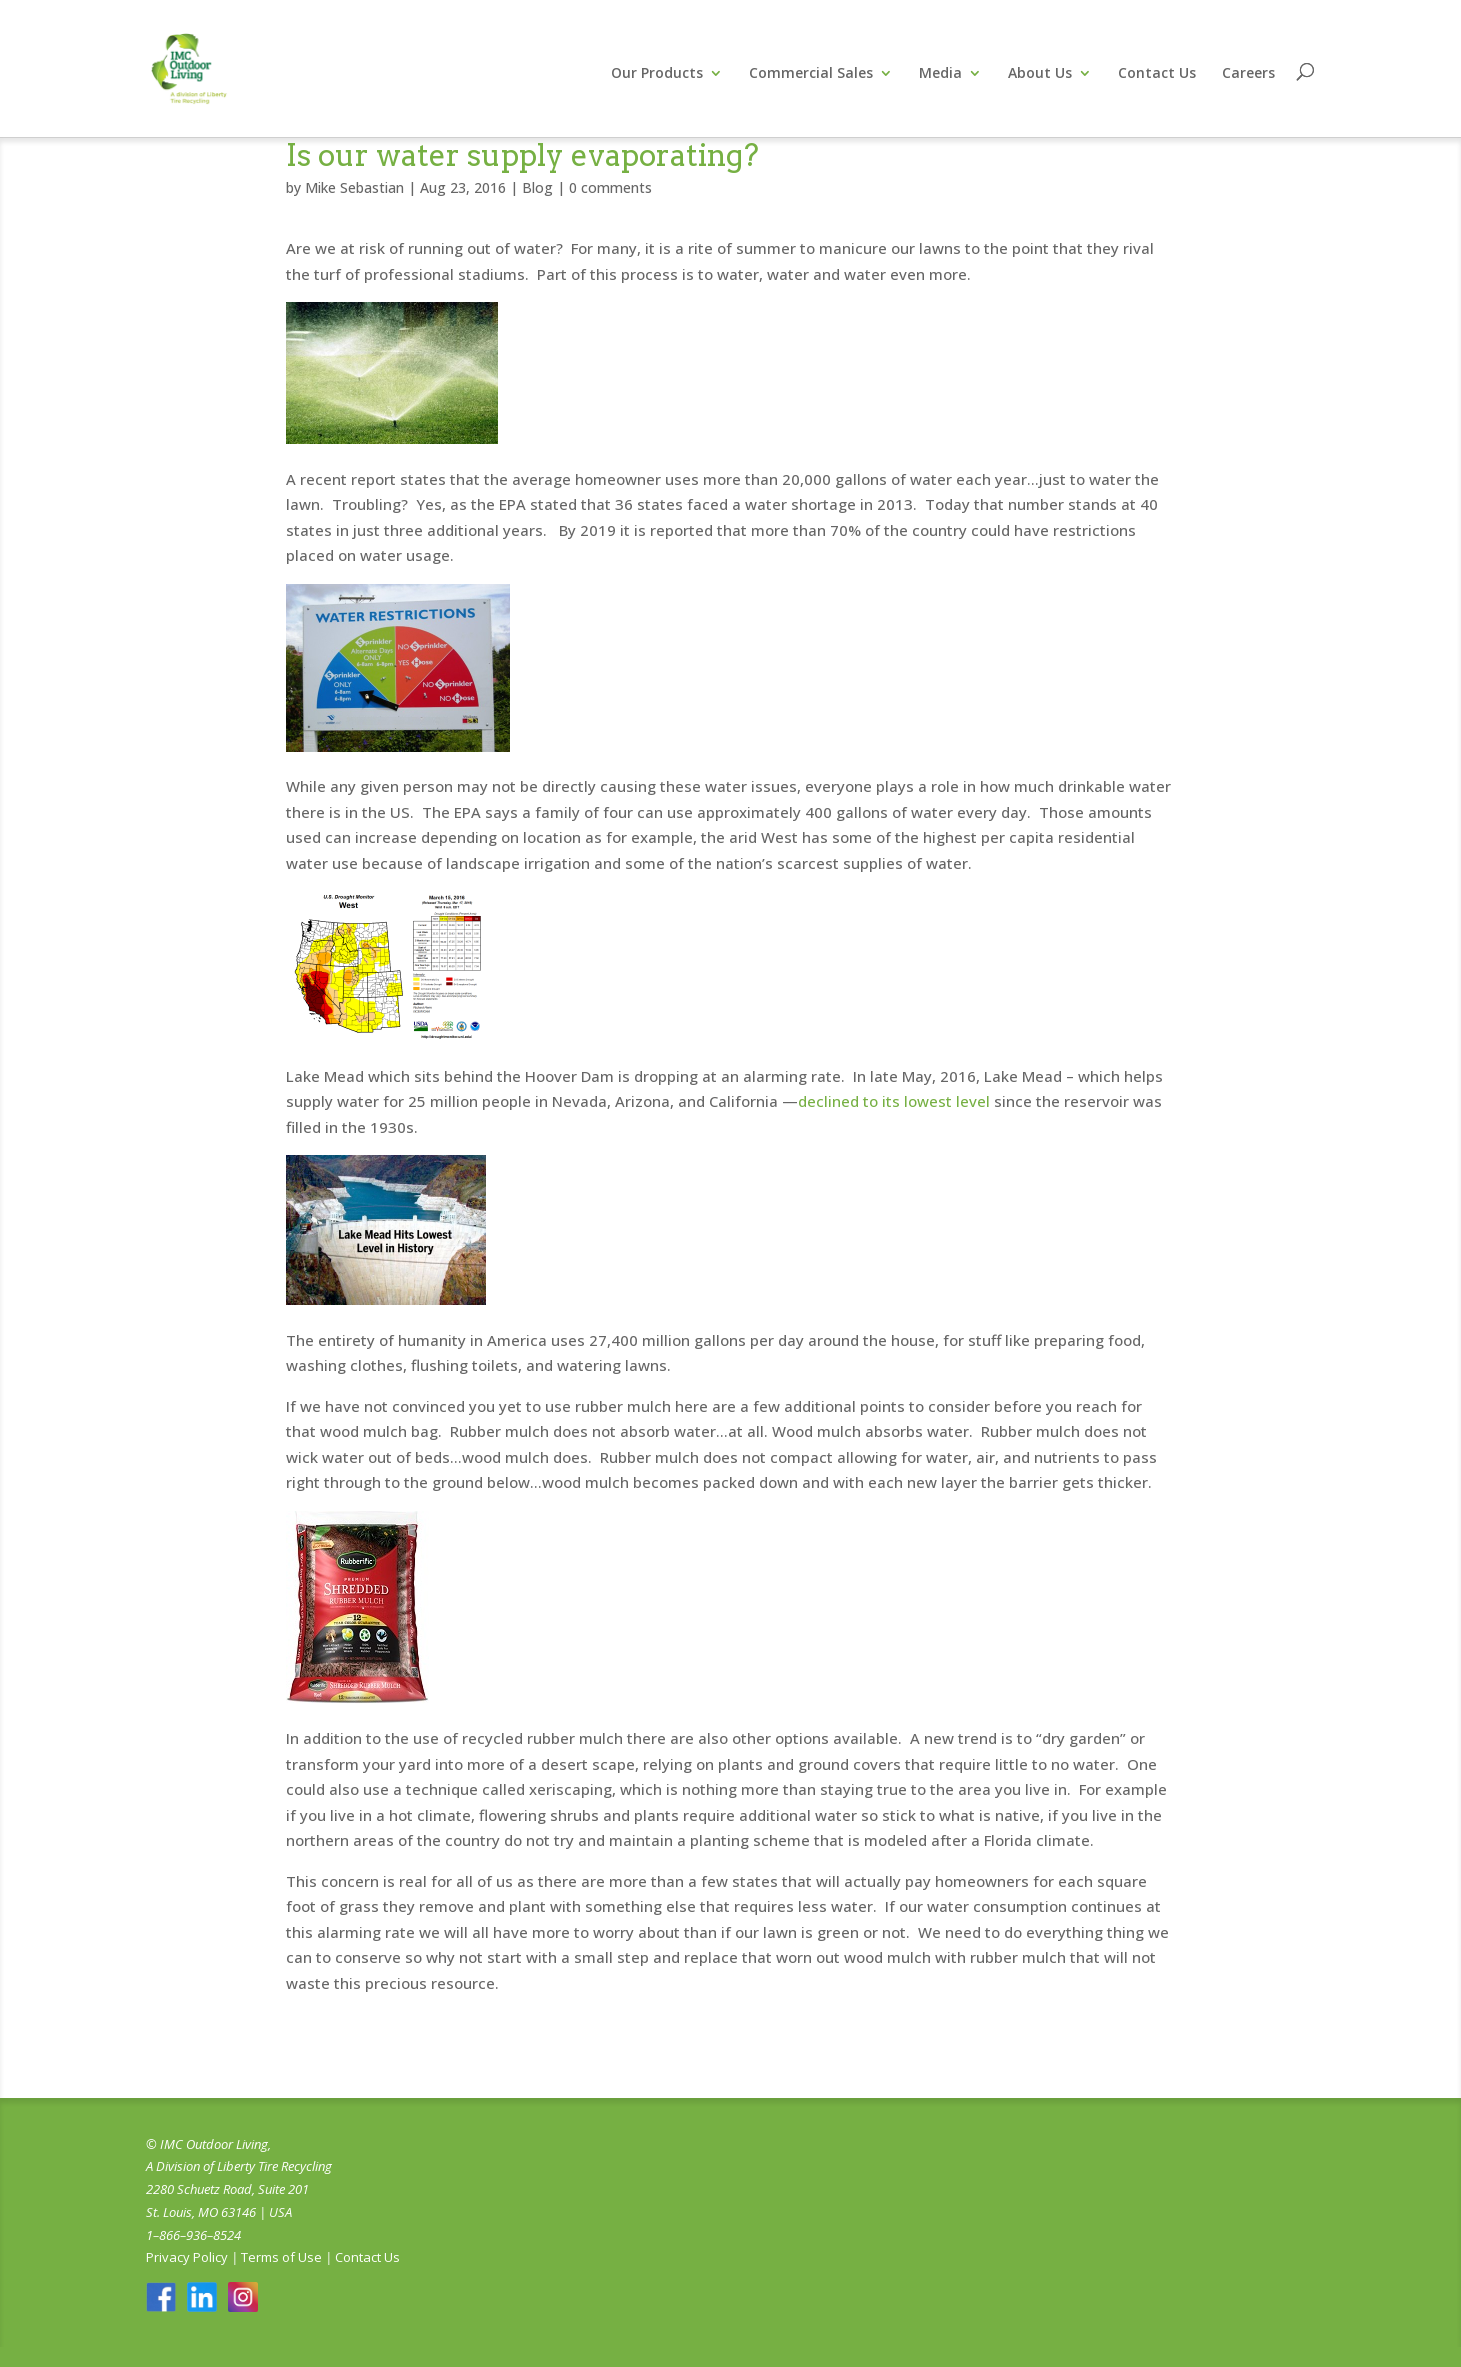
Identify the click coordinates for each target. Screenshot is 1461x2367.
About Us (1040, 74)
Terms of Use (281, 2257)
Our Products (657, 74)
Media (940, 74)
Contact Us (1157, 74)
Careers (1248, 74)
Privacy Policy (187, 2257)
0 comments (610, 187)
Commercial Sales (811, 74)
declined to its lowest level (894, 1101)
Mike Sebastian (354, 187)
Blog (537, 187)
